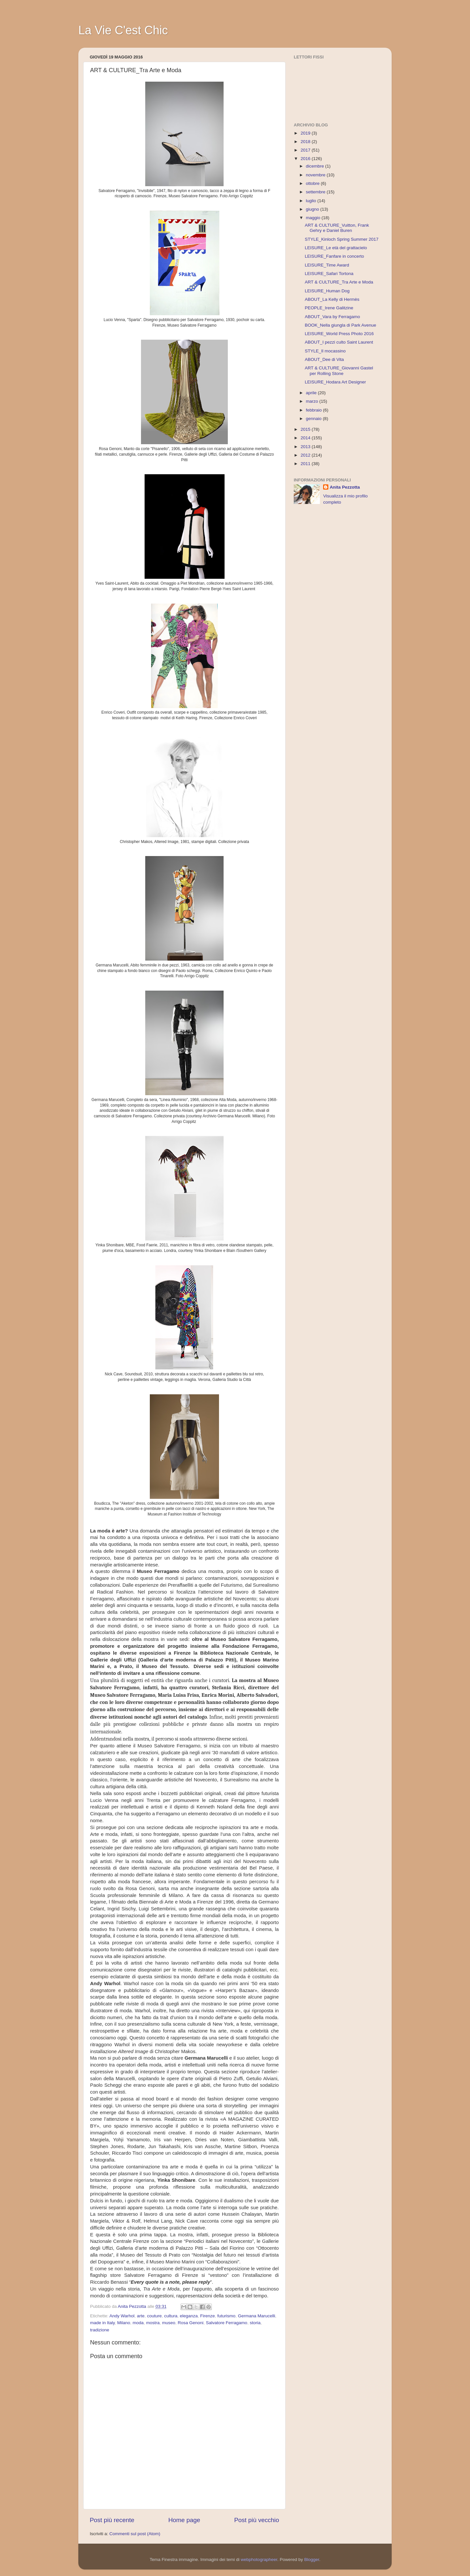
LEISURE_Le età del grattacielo (336, 247)
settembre (316, 191)
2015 (306, 429)
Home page (184, 2520)
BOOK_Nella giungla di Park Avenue (340, 325)
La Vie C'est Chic (123, 30)
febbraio (314, 410)
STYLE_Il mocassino (325, 350)
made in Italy (102, 2322)
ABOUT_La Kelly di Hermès (332, 299)
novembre (316, 174)
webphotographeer (259, 2559)
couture (154, 2315)
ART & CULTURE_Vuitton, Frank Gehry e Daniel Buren (337, 228)
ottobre (313, 183)
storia (255, 2322)
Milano (123, 2322)
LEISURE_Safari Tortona (329, 273)
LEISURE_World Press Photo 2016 (339, 333)
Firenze (207, 2315)
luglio (311, 200)
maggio (313, 217)
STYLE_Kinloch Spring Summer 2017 (342, 239)
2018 (306, 141)
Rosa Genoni (190, 2322)
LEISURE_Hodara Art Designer (335, 382)
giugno (313, 209)
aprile (312, 392)
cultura (171, 2315)
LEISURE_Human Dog (327, 290)
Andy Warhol (121, 2315)
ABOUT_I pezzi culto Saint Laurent (339, 342)
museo (168, 2322)
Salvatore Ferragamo (226, 2322)
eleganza (189, 2315)
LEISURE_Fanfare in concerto (334, 256)
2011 (306, 463)
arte (141, 2315)
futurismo (226, 2315)
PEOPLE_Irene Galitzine (329, 307)
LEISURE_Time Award (327, 265)
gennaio (314, 418)
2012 (306, 455)
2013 (306, 446)
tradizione (99, 2329)
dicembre (315, 166)
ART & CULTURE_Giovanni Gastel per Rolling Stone (339, 370)
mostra (153, 2322)
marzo (312, 401)
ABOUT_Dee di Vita (324, 359)
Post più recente (112, 2520)
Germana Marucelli (256, 2315)
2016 (306, 158)
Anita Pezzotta (345, 487)
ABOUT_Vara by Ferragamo (332, 316)
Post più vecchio (256, 2520)
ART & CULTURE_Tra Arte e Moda (339, 282)
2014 (306, 437)
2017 (306, 150)
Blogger (311, 2559)
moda (138, 2322)
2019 (306, 133)
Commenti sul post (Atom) (134, 2533)
